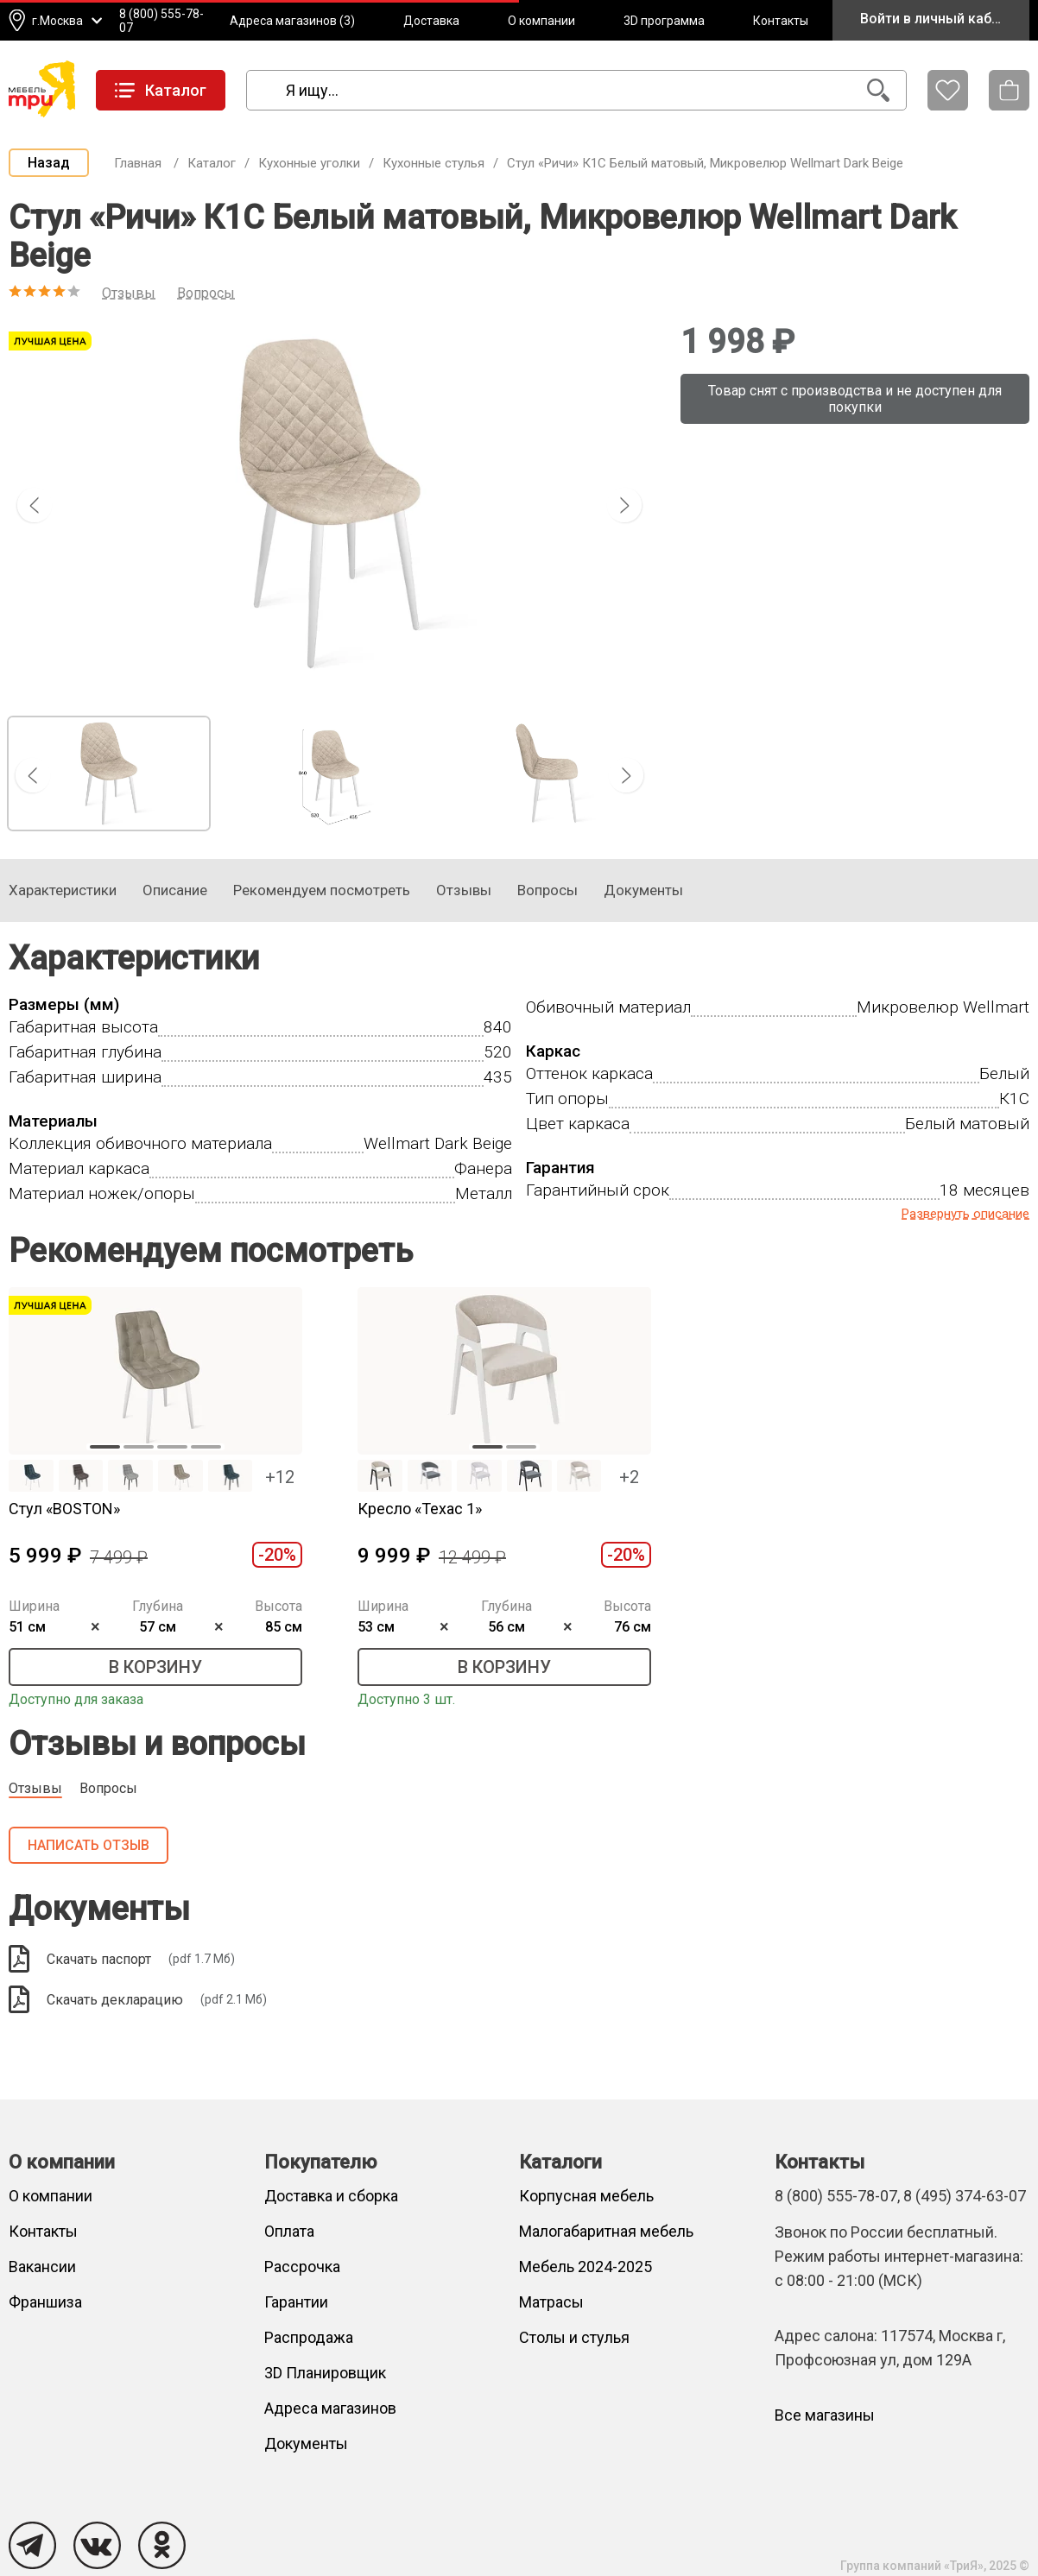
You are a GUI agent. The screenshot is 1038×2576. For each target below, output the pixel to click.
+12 (279, 1477)
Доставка (431, 21)
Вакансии (42, 2266)
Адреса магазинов (330, 2408)
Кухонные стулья (433, 163)
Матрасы (551, 2302)
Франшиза (45, 2302)
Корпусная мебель (586, 2196)
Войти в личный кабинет (941, 18)
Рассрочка (302, 2266)
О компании (541, 21)
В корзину (155, 1667)
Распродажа (308, 2337)
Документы (306, 2443)
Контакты (780, 21)
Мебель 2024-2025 (585, 2266)
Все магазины (825, 2415)
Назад (49, 163)
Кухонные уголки (309, 163)
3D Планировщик (325, 2373)
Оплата (289, 2231)
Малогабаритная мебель (606, 2231)
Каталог (211, 163)
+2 (629, 1477)
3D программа (664, 21)
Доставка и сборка (331, 2196)
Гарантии (296, 2302)
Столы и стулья (574, 2337)
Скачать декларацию (138, 1999)
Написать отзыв (88, 1845)
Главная (137, 163)
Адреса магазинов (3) (292, 21)
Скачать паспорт (122, 1959)
